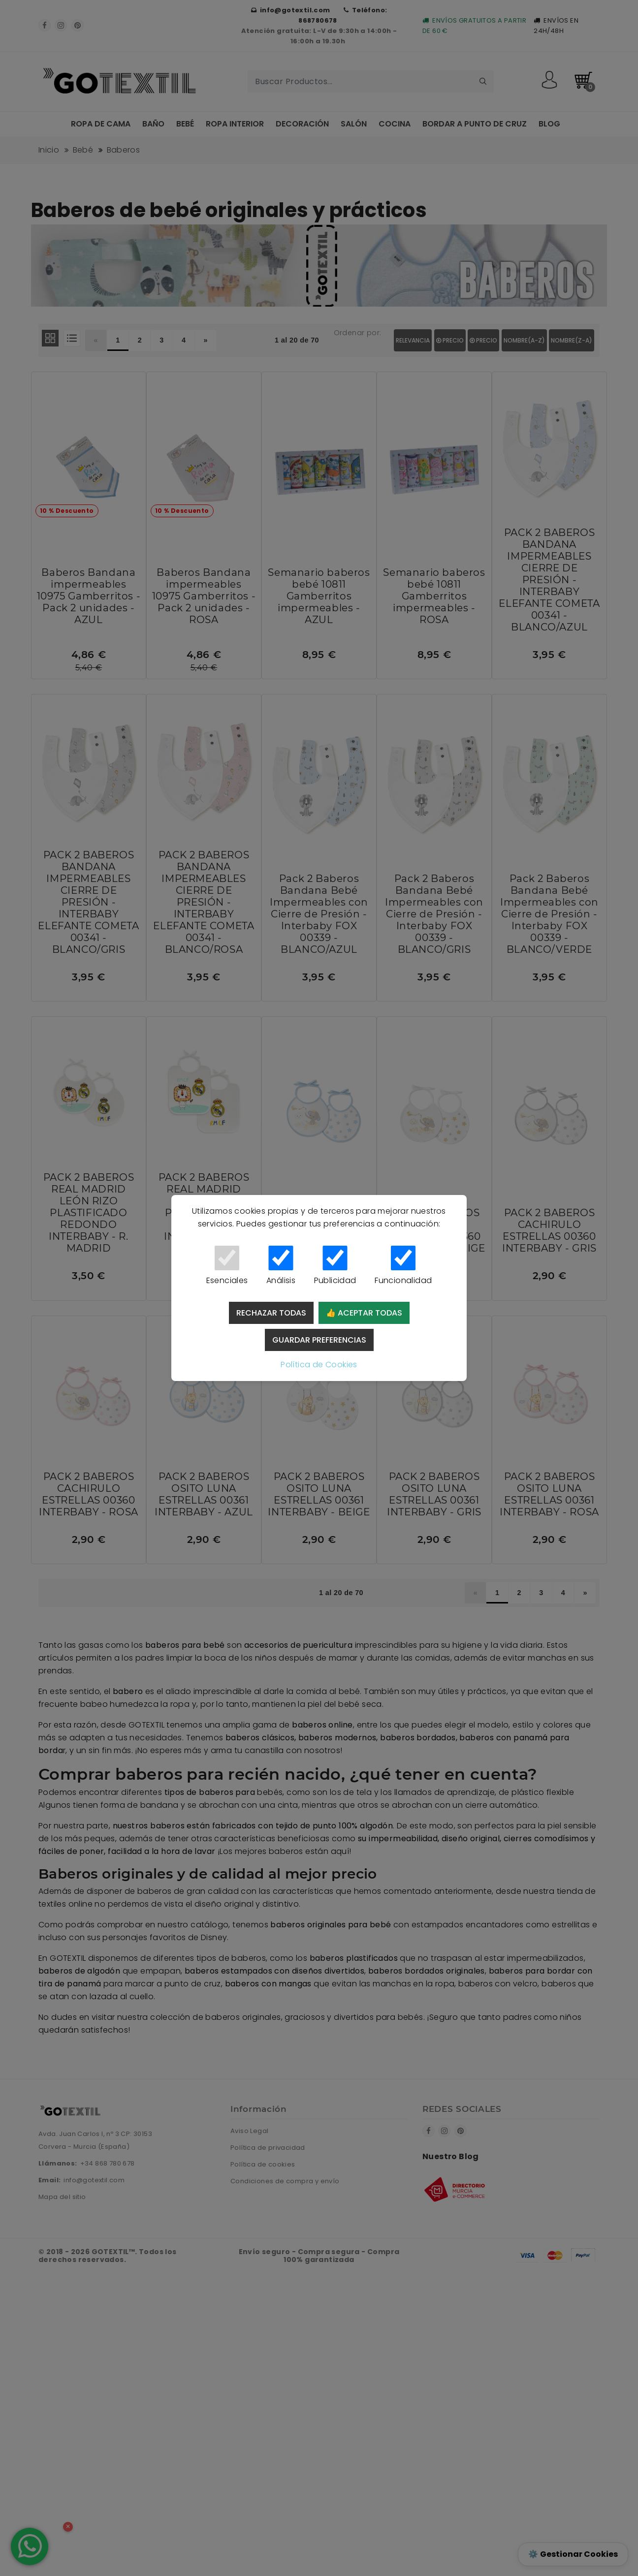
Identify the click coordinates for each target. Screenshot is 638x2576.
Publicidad (335, 1266)
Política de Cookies (319, 1364)
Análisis (281, 1266)
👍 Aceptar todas (364, 1313)
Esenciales (227, 1266)
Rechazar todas (271, 1313)
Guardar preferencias (319, 1340)
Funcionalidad (403, 1266)
